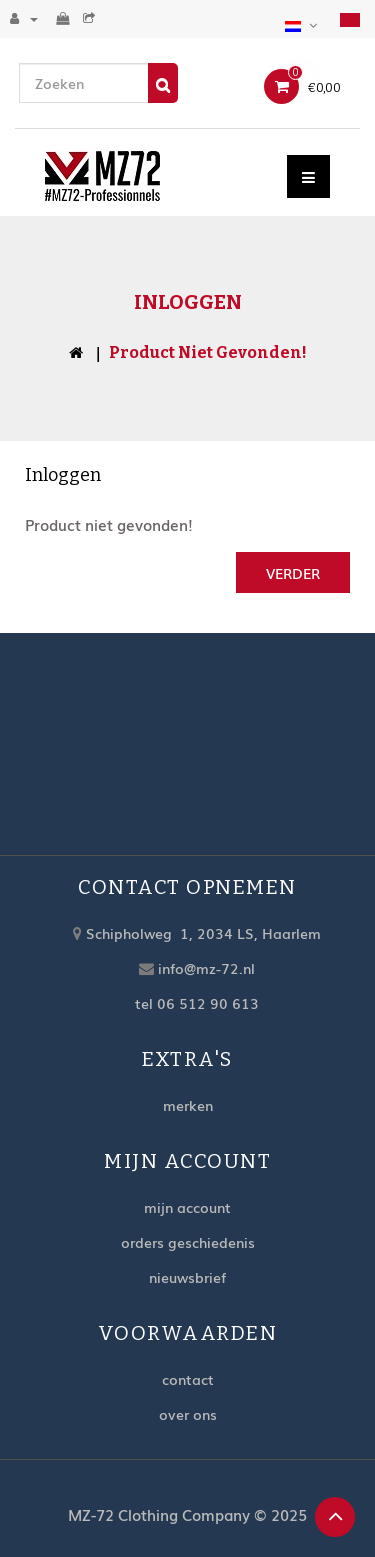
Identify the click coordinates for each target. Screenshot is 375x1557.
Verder (293, 573)
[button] (303, 23)
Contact (188, 1379)
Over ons (188, 1414)
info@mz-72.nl (206, 968)
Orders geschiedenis (188, 1242)
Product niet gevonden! (208, 352)
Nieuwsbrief (187, 1277)
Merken (188, 1105)
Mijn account (187, 1207)
